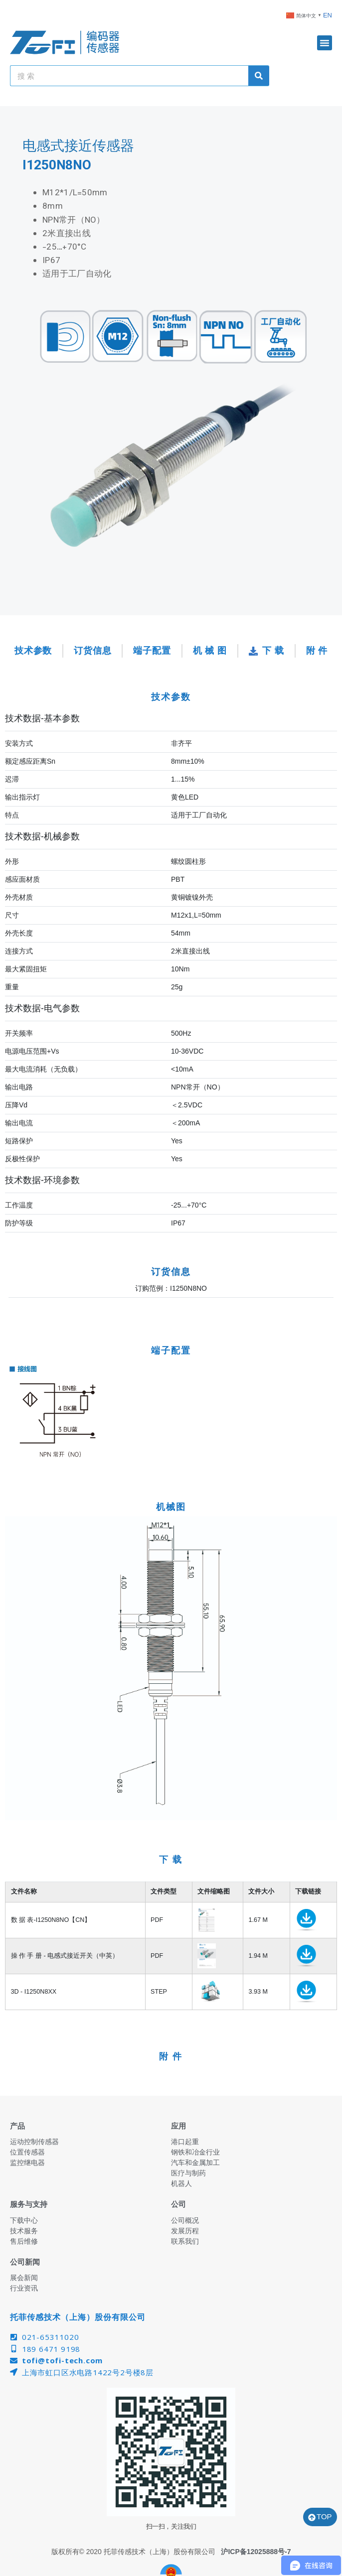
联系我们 (185, 2241)
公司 (178, 2204)
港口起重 (185, 2142)
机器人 (181, 2183)
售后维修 (24, 2241)
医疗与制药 (188, 2173)
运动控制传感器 (34, 2142)
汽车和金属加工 (195, 2163)
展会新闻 (24, 2278)
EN (327, 15)
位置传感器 (27, 2152)
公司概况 (185, 2220)
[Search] (258, 76)
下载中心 (24, 2220)
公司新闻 (25, 2262)
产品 (17, 2126)
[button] (324, 42)
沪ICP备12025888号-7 (256, 2552)
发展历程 (185, 2231)
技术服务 (24, 2231)
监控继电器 (27, 2163)
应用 (178, 2126)
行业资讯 (24, 2288)
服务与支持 (28, 2204)
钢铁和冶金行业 (195, 2152)
